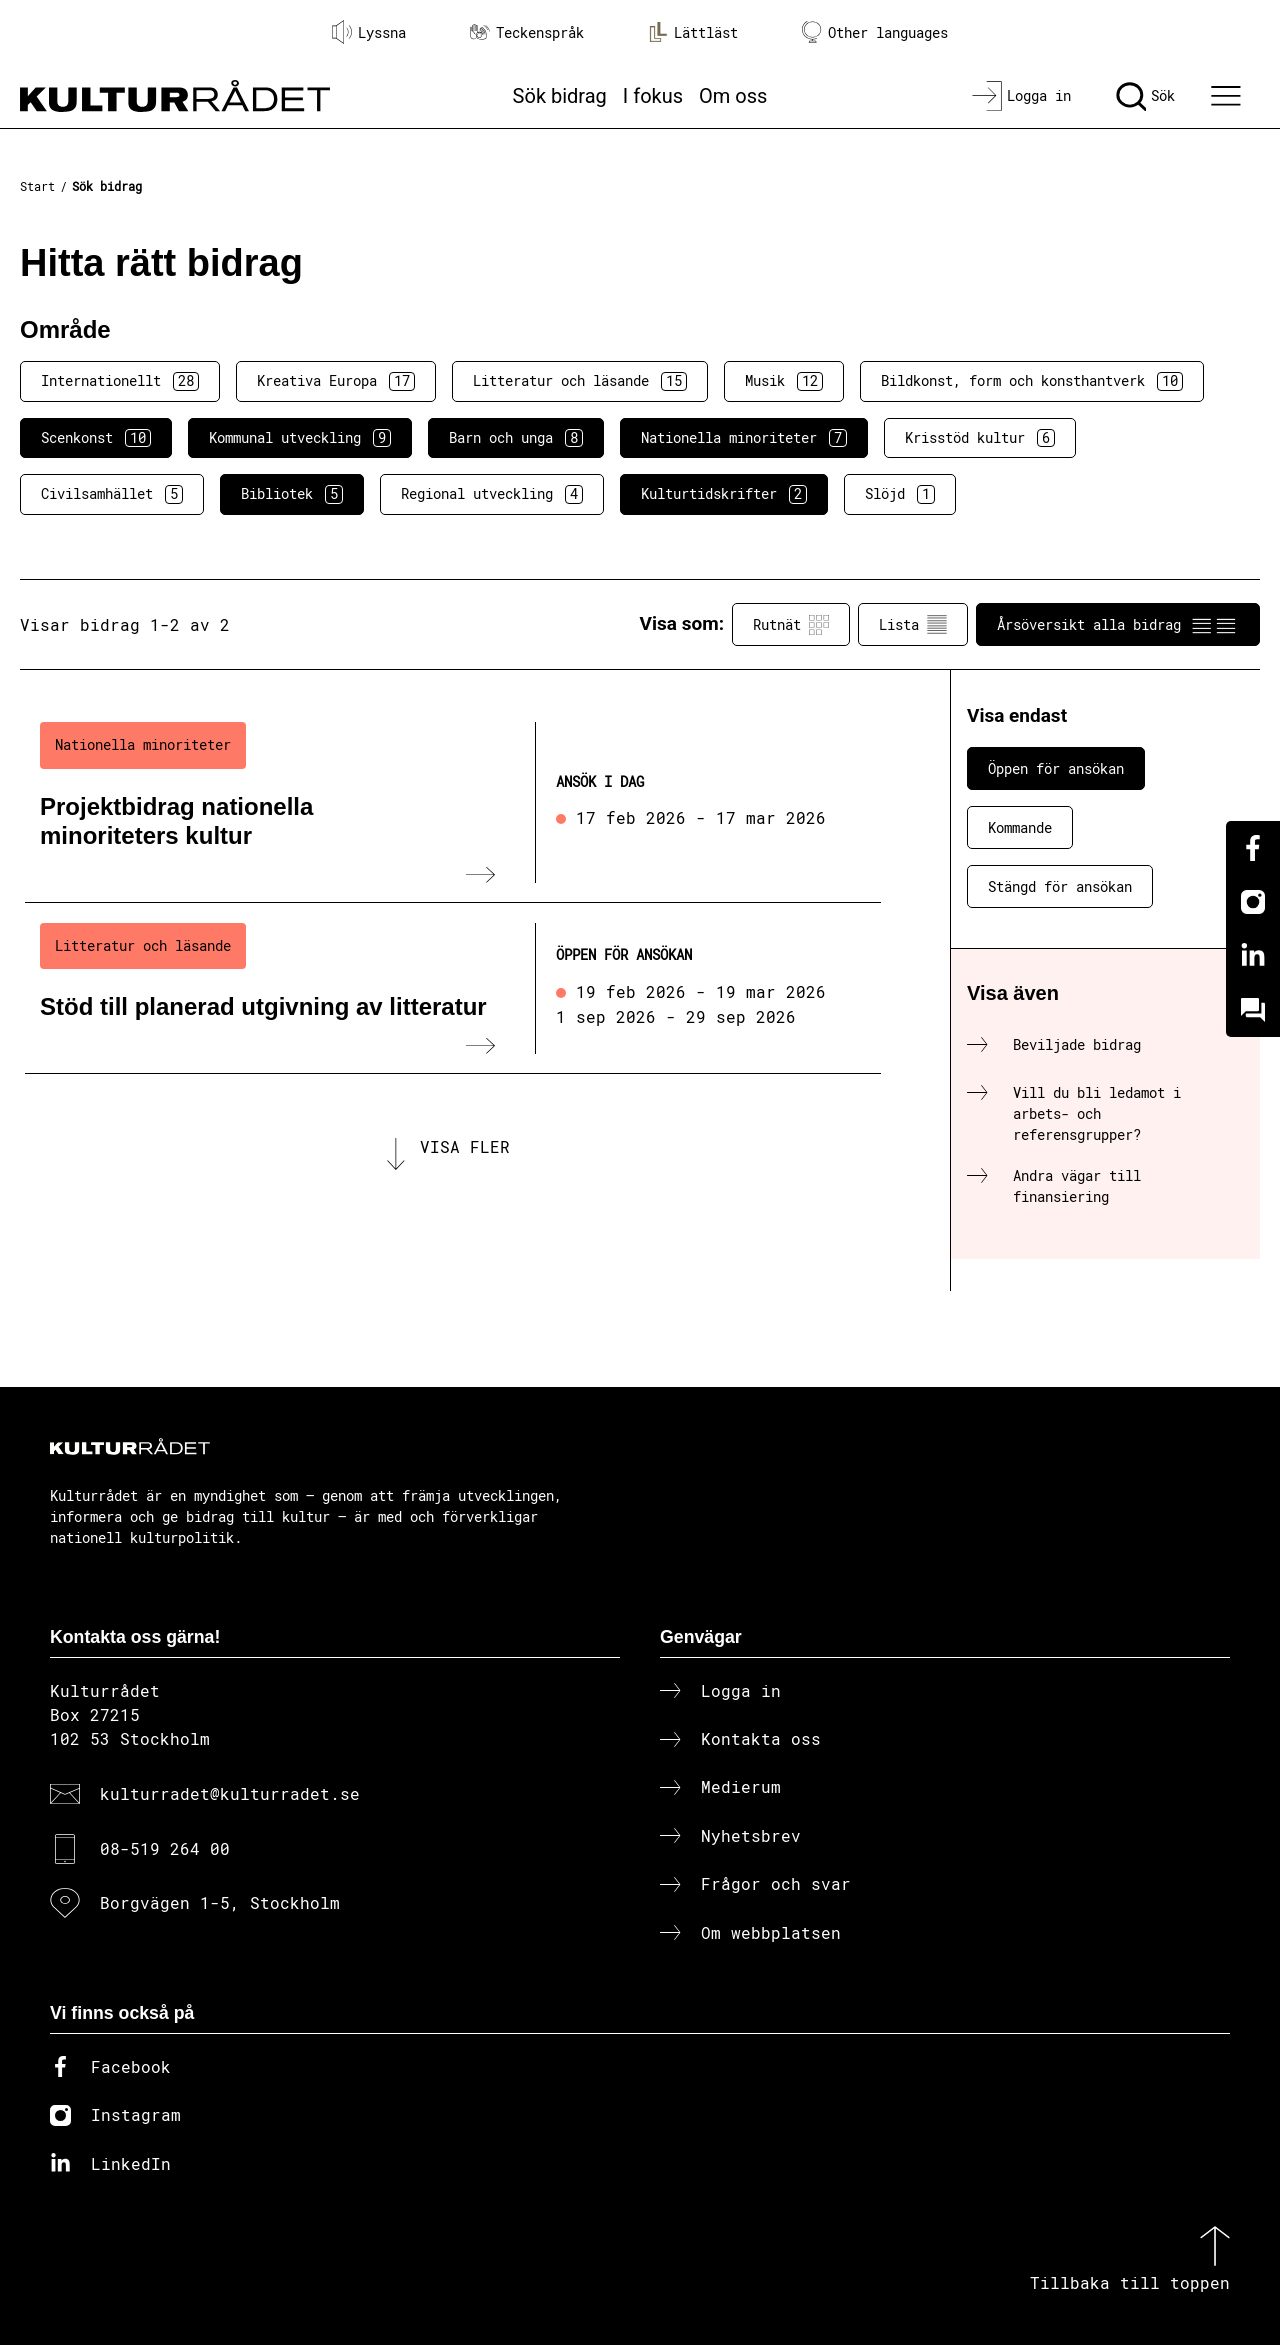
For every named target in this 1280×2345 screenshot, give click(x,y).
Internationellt (120, 381)
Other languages (875, 32)
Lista (913, 625)
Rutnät (791, 625)
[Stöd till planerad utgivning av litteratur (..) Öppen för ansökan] (453, 989)
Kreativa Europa (336, 381)
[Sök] (1145, 96)
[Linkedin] (1253, 956)
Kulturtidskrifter (724, 494)
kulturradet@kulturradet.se (230, 1793)
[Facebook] (1253, 848)
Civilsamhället (112, 494)
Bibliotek (292, 494)
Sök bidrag (560, 96)
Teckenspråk (527, 32)
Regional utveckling (492, 494)
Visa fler (465, 1146)
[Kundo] (1253, 1010)
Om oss (733, 96)
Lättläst (693, 32)
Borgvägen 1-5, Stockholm (220, 1902)
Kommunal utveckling (300, 438)
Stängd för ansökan (1060, 886)
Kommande (1020, 827)
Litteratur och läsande (580, 381)
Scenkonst (96, 438)
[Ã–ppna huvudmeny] (1229, 96)
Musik (784, 381)
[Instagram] (1253, 902)
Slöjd (900, 494)
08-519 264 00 (165, 1848)
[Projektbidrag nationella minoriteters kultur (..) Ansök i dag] (453, 802)
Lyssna (369, 32)
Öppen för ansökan (1056, 768)
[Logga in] (1021, 96)
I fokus (653, 96)
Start (37, 186)
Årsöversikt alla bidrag (1118, 625)
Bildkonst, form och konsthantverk (1032, 381)
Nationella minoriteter (744, 438)
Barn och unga (516, 438)
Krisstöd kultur (980, 438)
